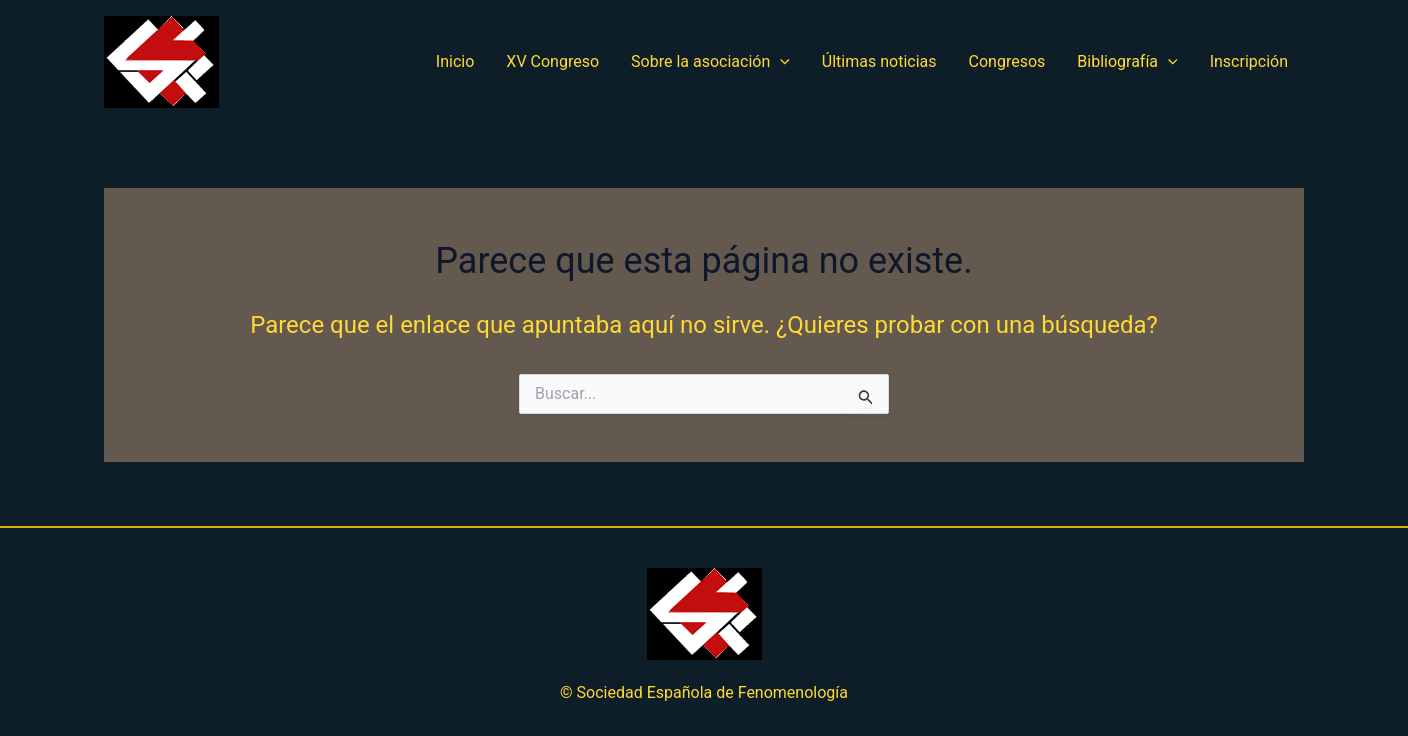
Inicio (455, 61)
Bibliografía (1127, 62)
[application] (780, 62)
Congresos (1007, 61)
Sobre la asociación (710, 62)
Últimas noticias (879, 61)
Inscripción (1249, 61)
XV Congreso (552, 61)
